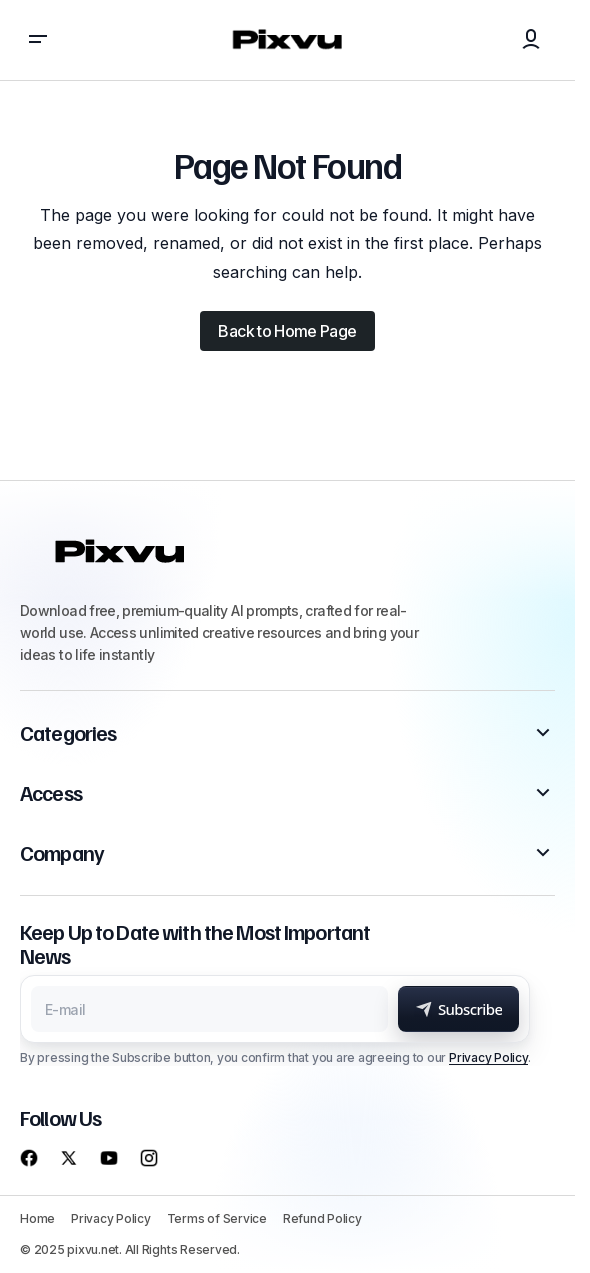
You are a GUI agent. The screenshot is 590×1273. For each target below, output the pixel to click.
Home (37, 1218)
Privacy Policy (488, 1057)
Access (51, 793)
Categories (68, 733)
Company (62, 853)
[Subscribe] (459, 1009)
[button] (38, 40)
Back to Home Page (287, 331)
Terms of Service (217, 1218)
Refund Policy (322, 1218)
